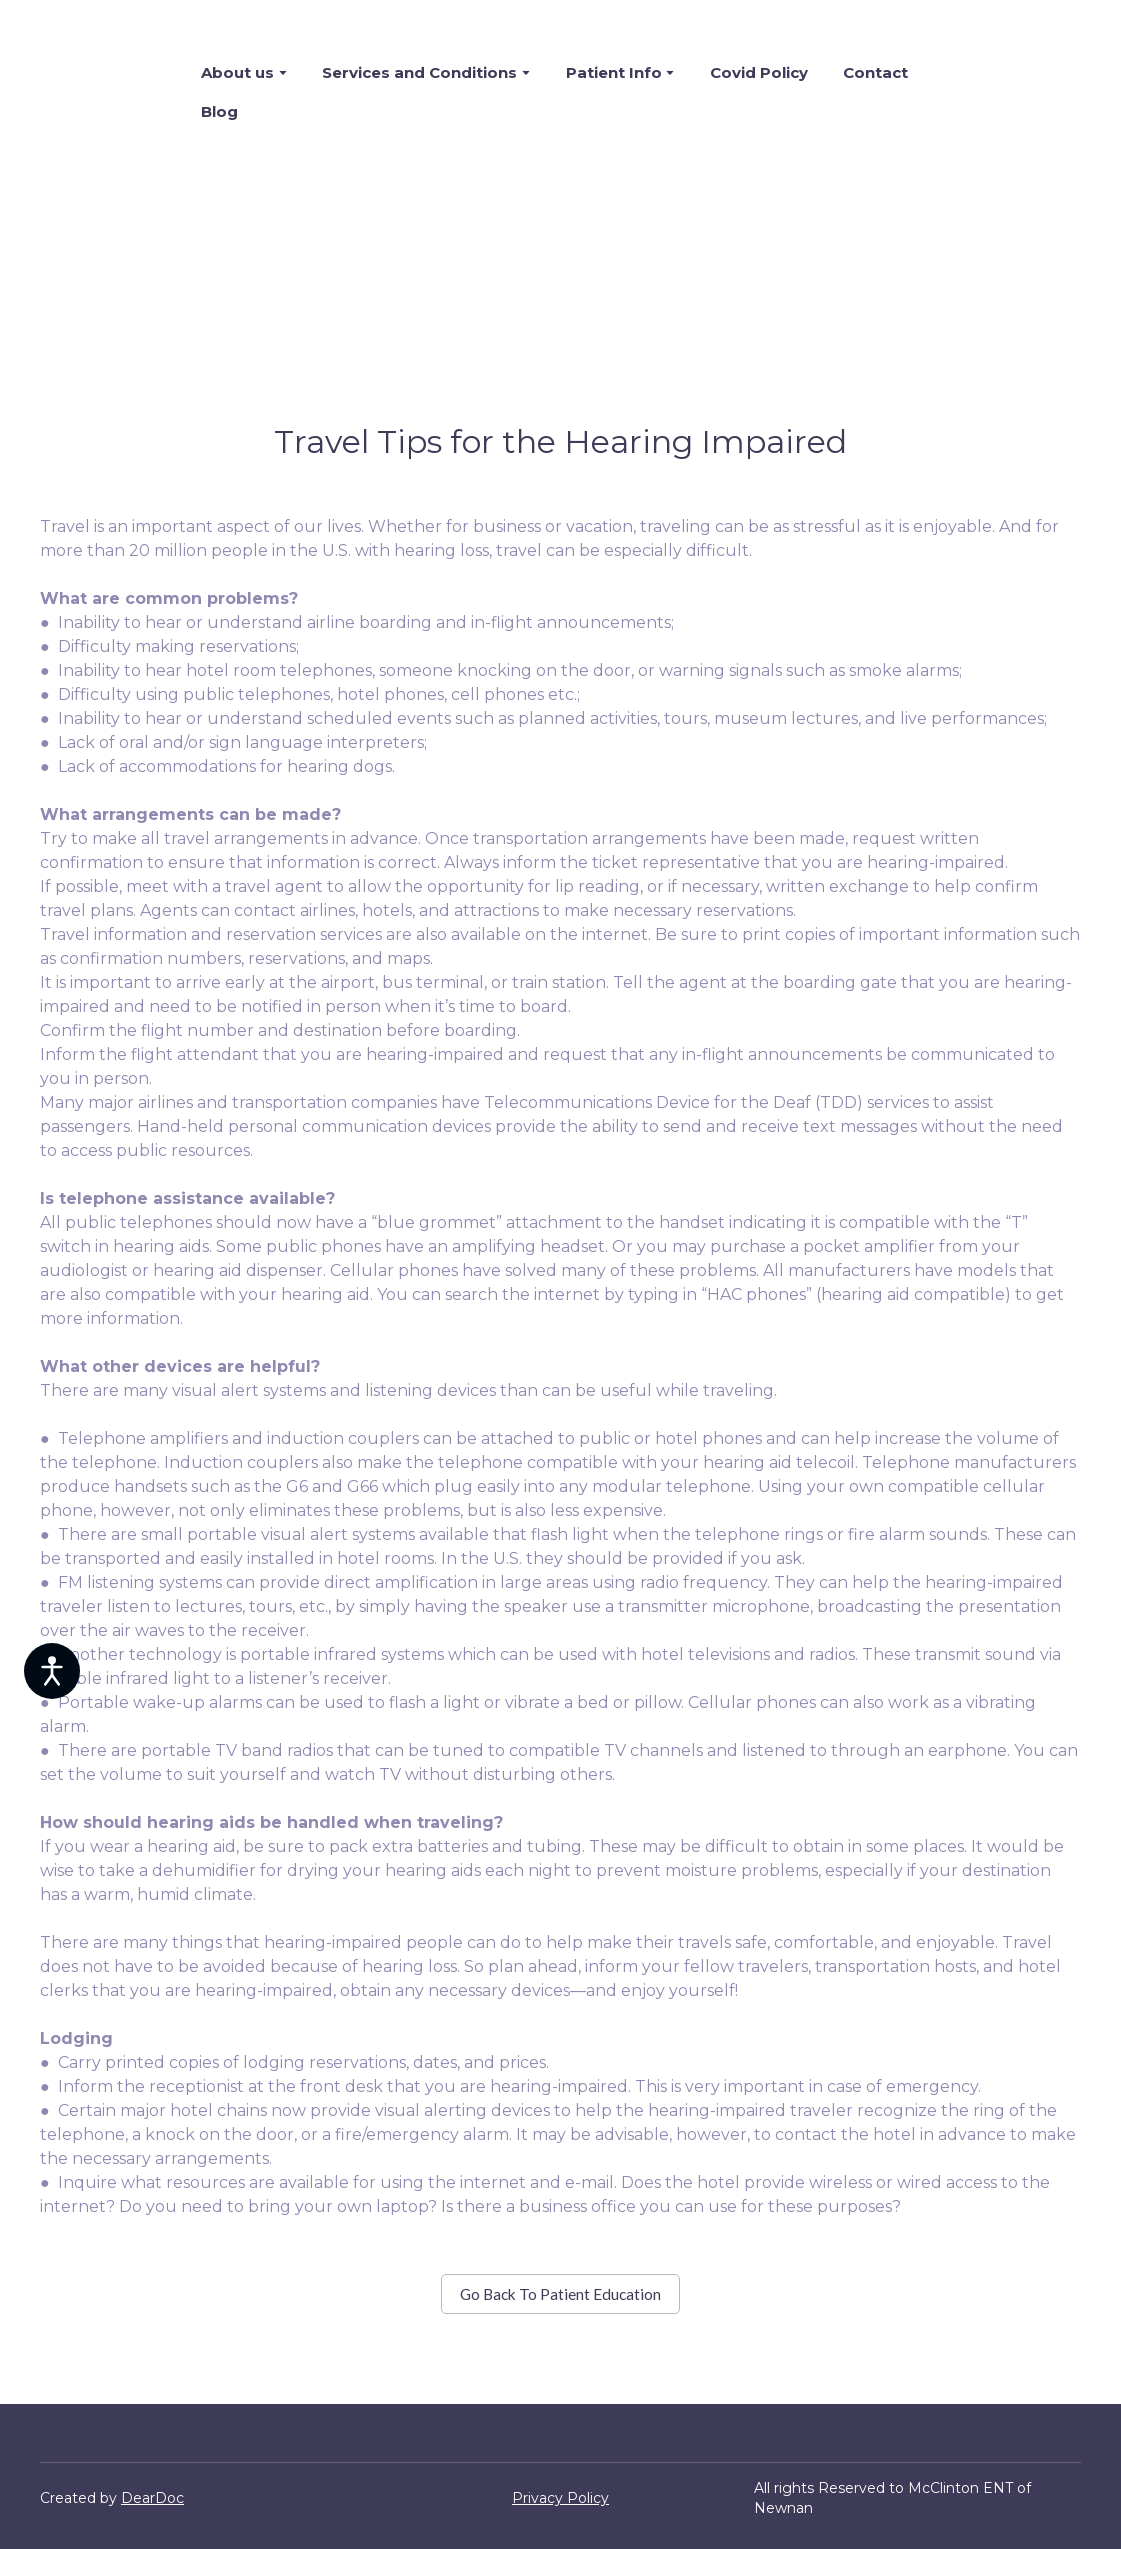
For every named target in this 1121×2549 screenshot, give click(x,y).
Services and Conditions (419, 72)
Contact (875, 72)
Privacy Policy (560, 2498)
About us (237, 72)
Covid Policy (759, 72)
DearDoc (152, 2498)
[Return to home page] (105, 92)
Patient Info (614, 72)
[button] (560, 2294)
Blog (219, 111)
